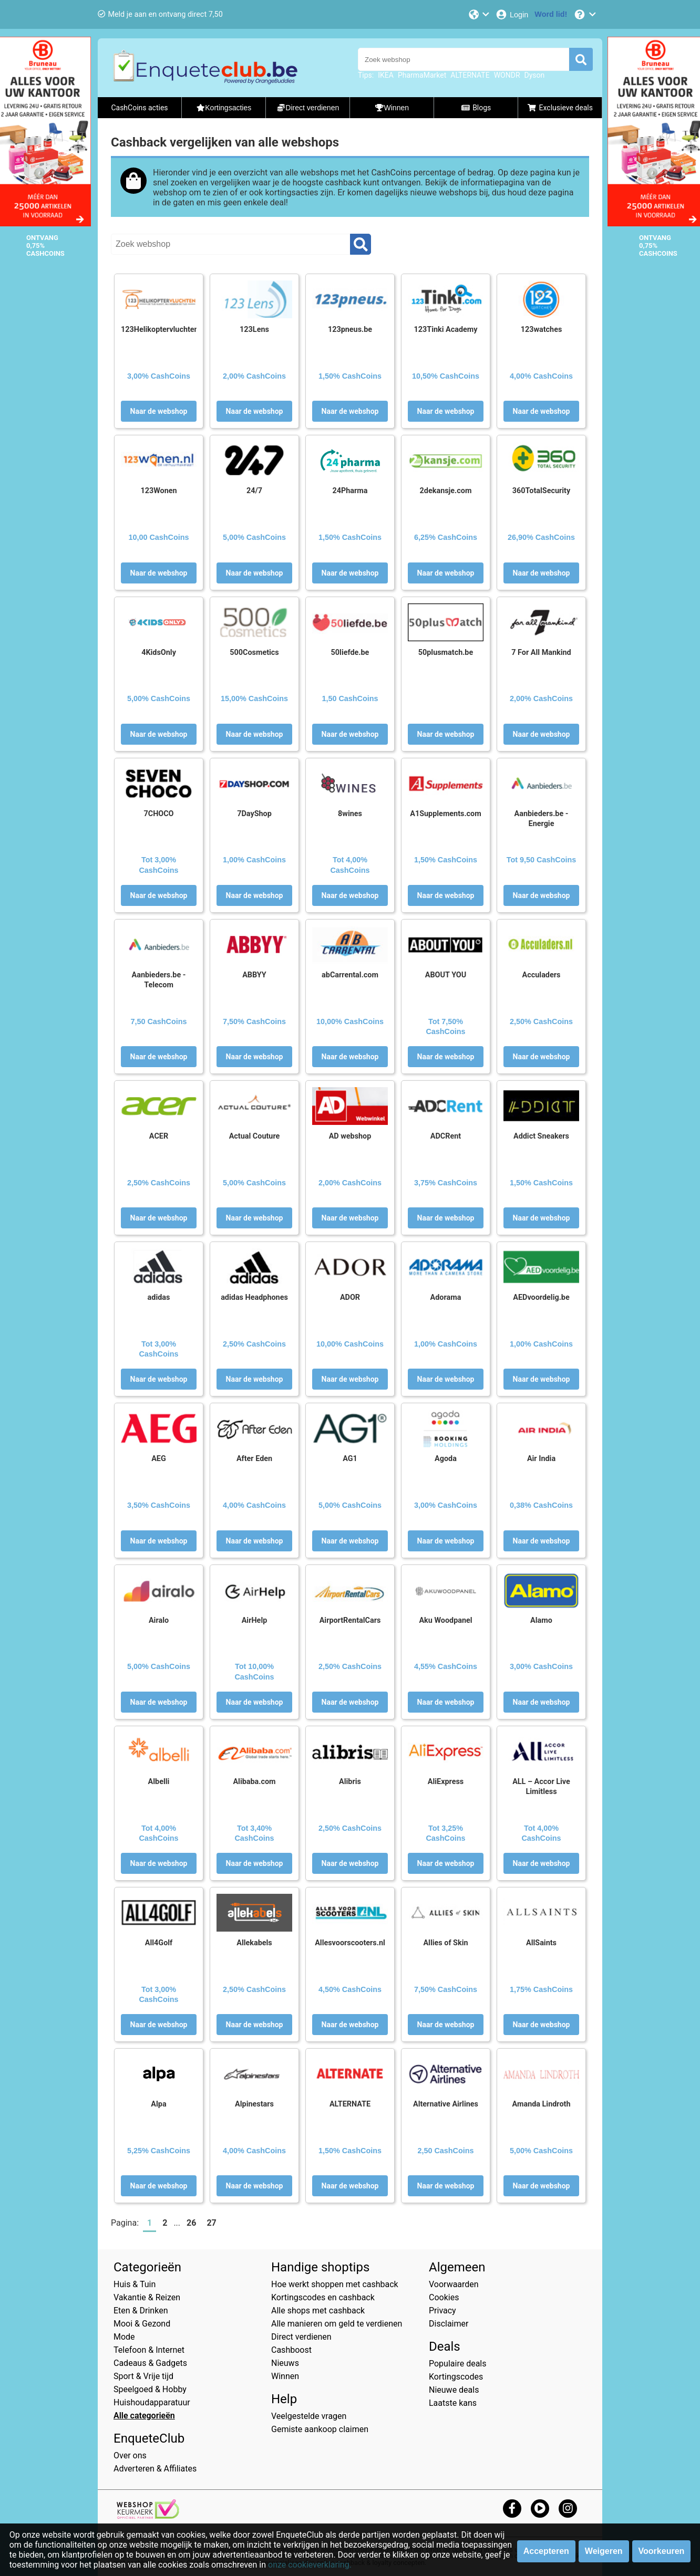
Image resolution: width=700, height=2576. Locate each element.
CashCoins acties (139, 107)
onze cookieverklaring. (310, 2565)
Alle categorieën (144, 2416)
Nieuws (285, 2363)
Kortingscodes (456, 2377)
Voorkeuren (662, 2551)
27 (211, 2223)
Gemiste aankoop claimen (319, 2429)
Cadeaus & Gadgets (150, 2363)
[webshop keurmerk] (148, 2516)
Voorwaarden (454, 2284)
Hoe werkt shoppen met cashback (334, 2284)
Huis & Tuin (135, 2284)
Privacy (442, 2311)
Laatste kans (453, 2403)
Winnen (285, 2376)
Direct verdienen (301, 2337)
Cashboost (291, 2350)
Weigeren (604, 2551)
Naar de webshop (159, 411)
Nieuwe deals (454, 2390)
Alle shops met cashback (318, 2311)
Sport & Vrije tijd (143, 2376)
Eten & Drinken (141, 2311)
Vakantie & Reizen (147, 2297)
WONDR (507, 75)
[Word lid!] (550, 14)
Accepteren (546, 2551)
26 (191, 2223)
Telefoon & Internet (149, 2350)
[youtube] (540, 2508)
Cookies (444, 2297)
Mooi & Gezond (142, 2324)
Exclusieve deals (560, 107)
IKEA (386, 75)
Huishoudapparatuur (152, 2402)
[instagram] (568, 2508)
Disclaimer (448, 2324)
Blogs (476, 107)
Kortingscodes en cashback (323, 2297)
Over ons (130, 2455)
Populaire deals (458, 2364)
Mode (124, 2337)
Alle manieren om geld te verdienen (336, 2324)
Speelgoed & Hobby (150, 2389)
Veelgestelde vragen (308, 2416)
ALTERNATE (469, 75)
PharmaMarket (422, 75)
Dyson (534, 75)
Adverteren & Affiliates (155, 2469)
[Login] (511, 14)
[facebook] (512, 2508)
